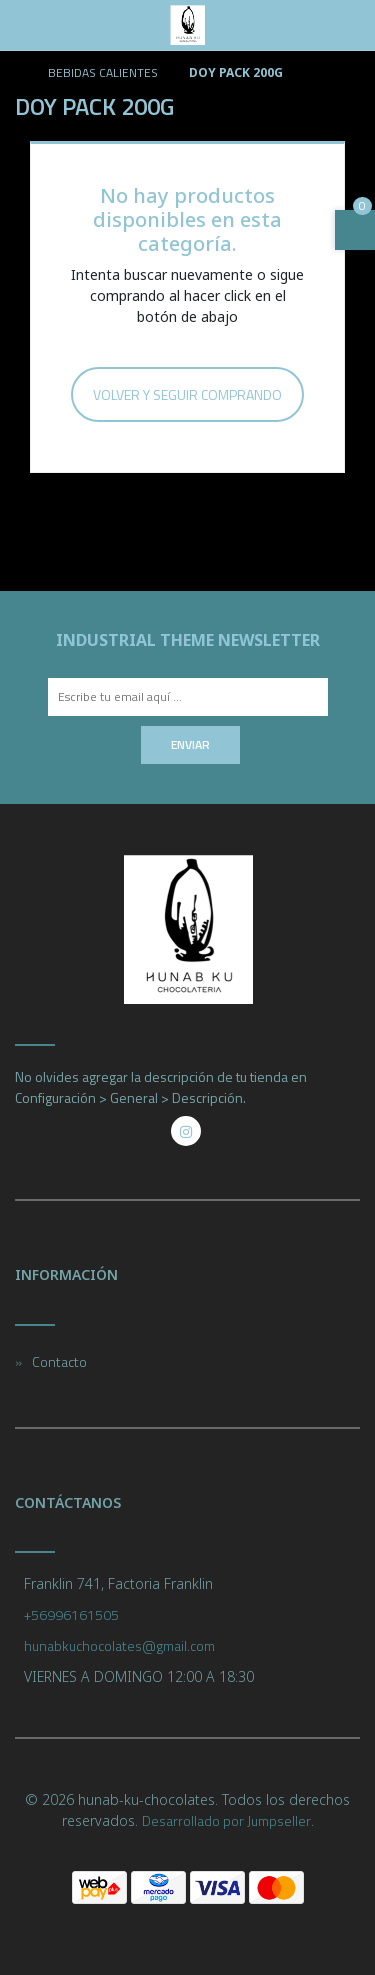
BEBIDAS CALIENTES (101, 72)
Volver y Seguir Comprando (187, 394)
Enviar (190, 744)
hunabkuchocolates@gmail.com (119, 1645)
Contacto (59, 1361)
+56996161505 (71, 1614)
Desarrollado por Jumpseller (226, 1820)
